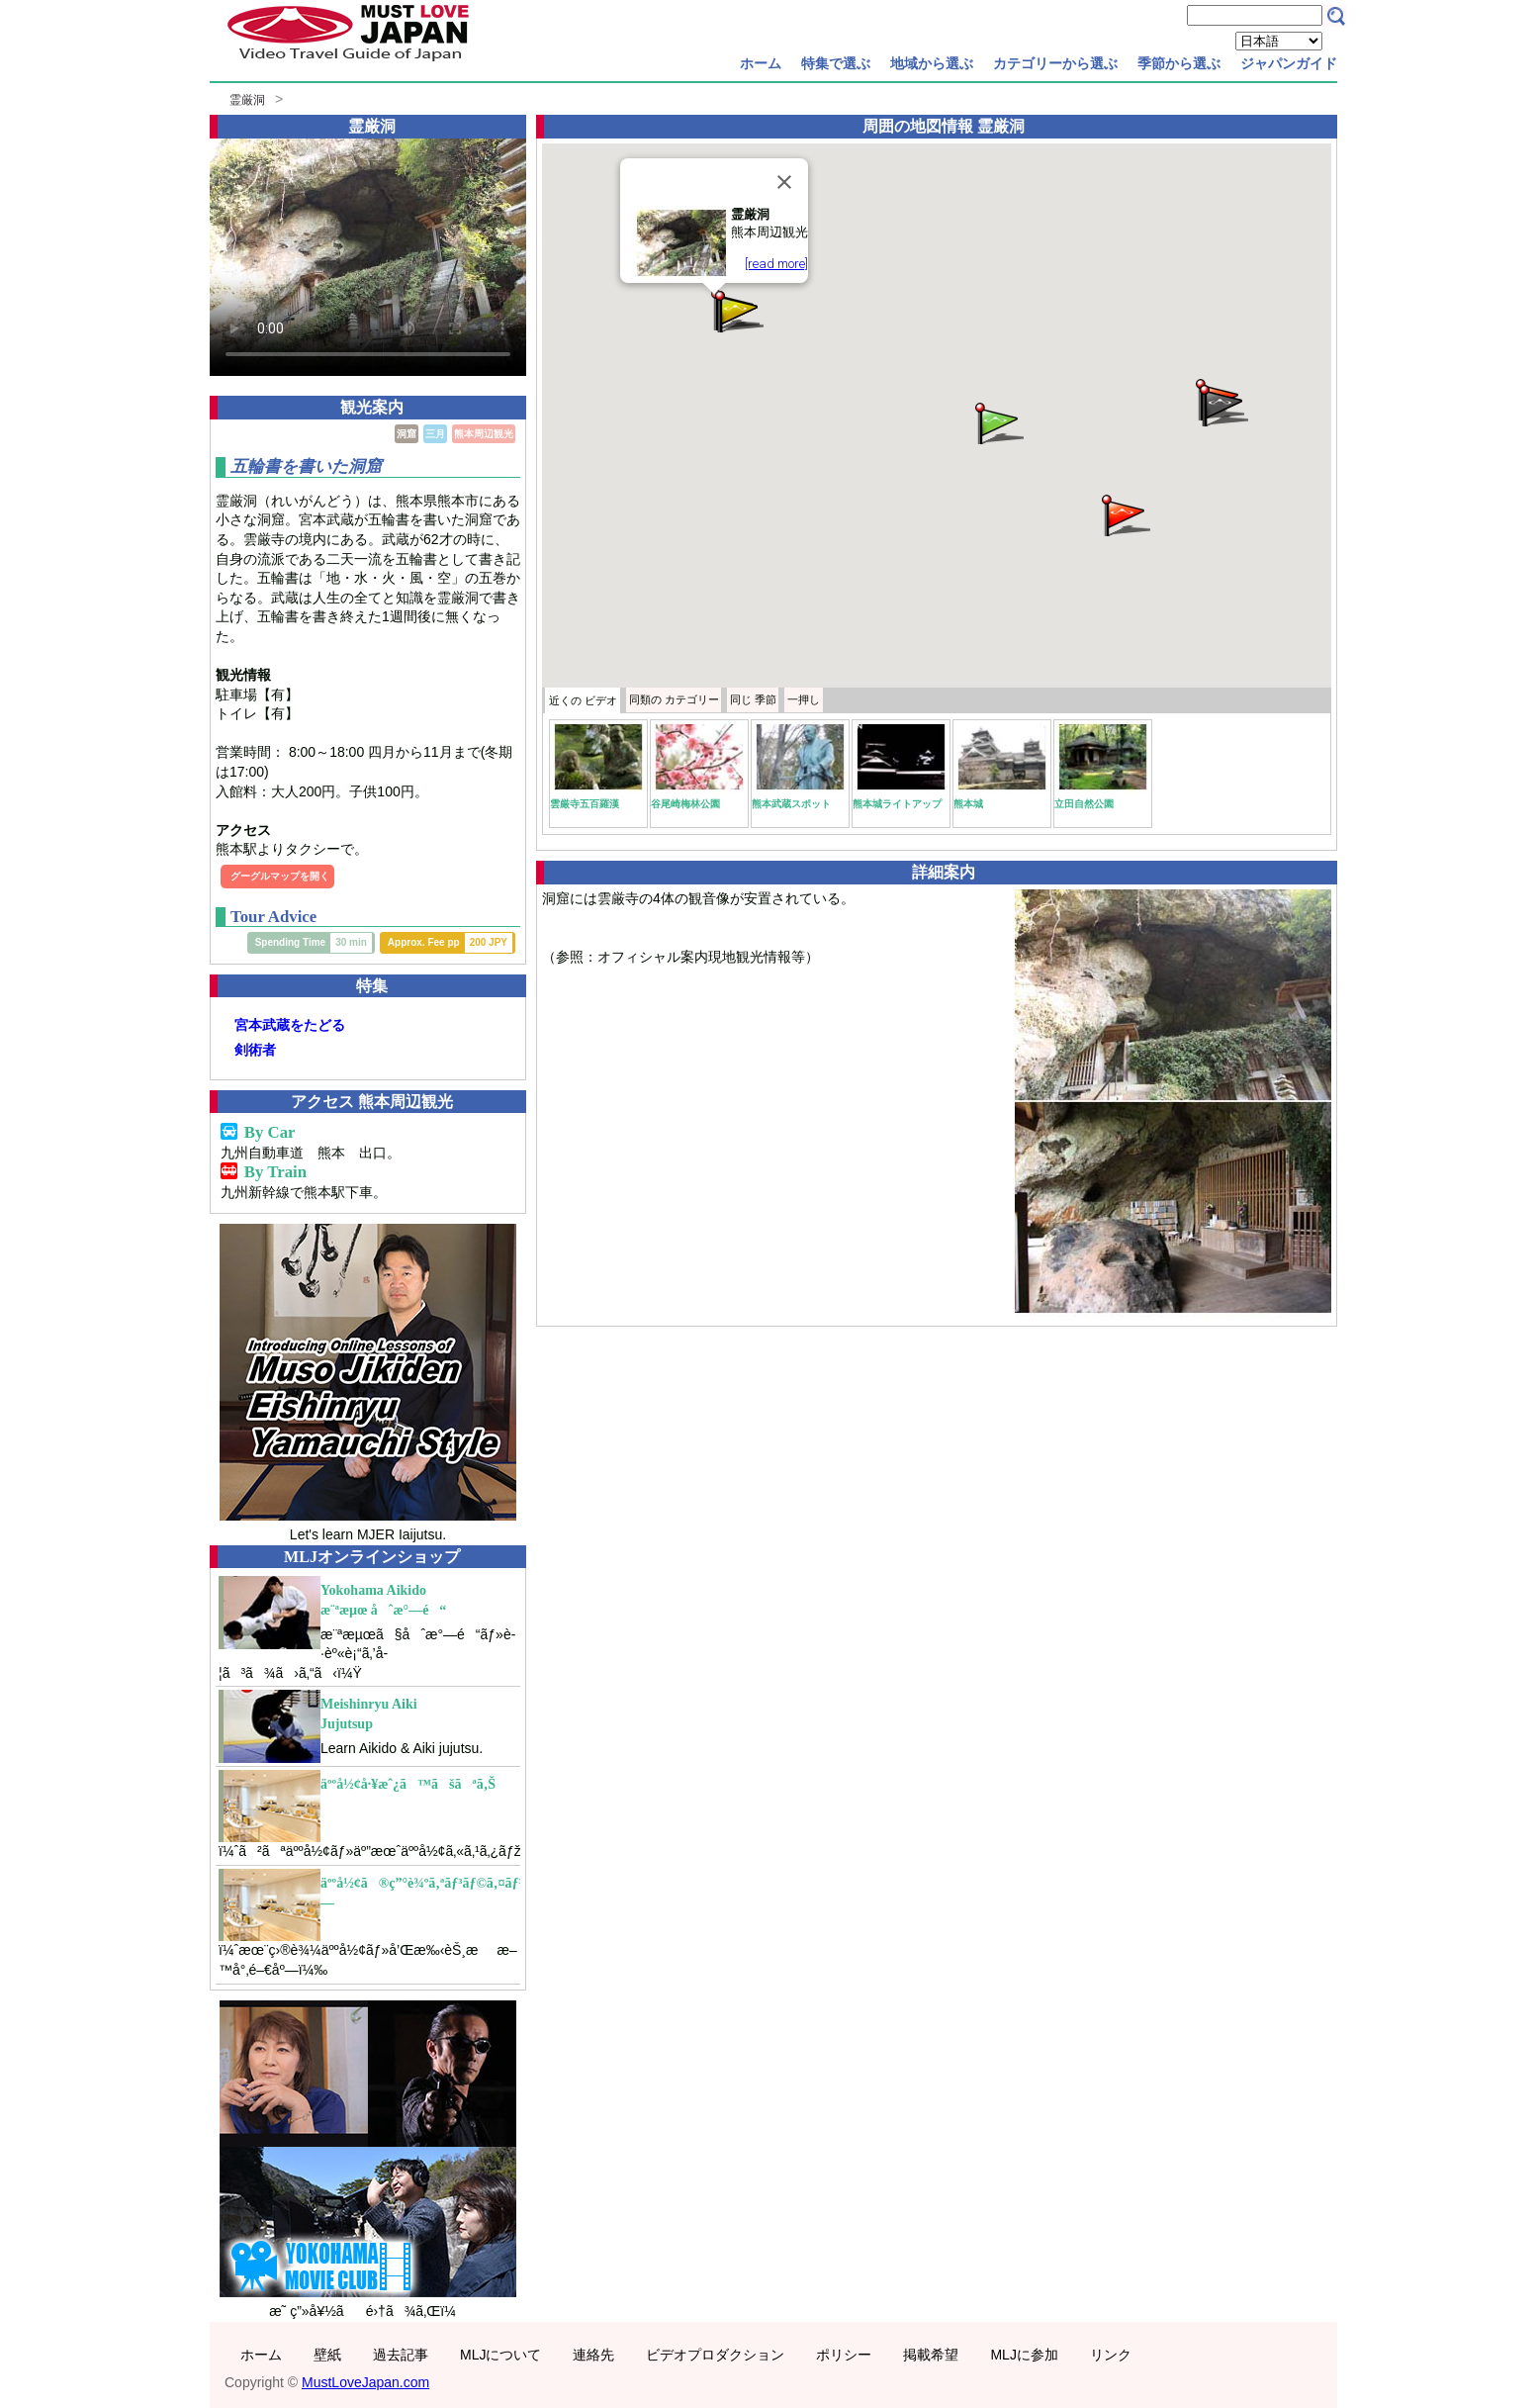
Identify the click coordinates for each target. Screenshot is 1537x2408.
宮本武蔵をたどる (289, 1025)
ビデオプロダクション (715, 2354)
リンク (1110, 2354)
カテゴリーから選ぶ (1055, 63)
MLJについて (500, 2354)
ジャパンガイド (1288, 63)
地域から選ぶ (931, 63)
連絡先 (593, 2354)
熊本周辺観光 (483, 433)
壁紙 (327, 2354)
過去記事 (400, 2354)
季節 (753, 699)
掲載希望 (930, 2354)
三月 (435, 433)
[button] (998, 422)
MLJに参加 (1023, 2354)
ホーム (760, 63)
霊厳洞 (247, 100)
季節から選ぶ (1179, 63)
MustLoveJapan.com (365, 2382)
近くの (583, 700)
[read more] (776, 263)
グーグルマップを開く (279, 876)
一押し (803, 699)
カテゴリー (674, 699)
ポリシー (843, 2354)
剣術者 (255, 1050)
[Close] (784, 182)
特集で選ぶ (835, 63)
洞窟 (406, 433)
